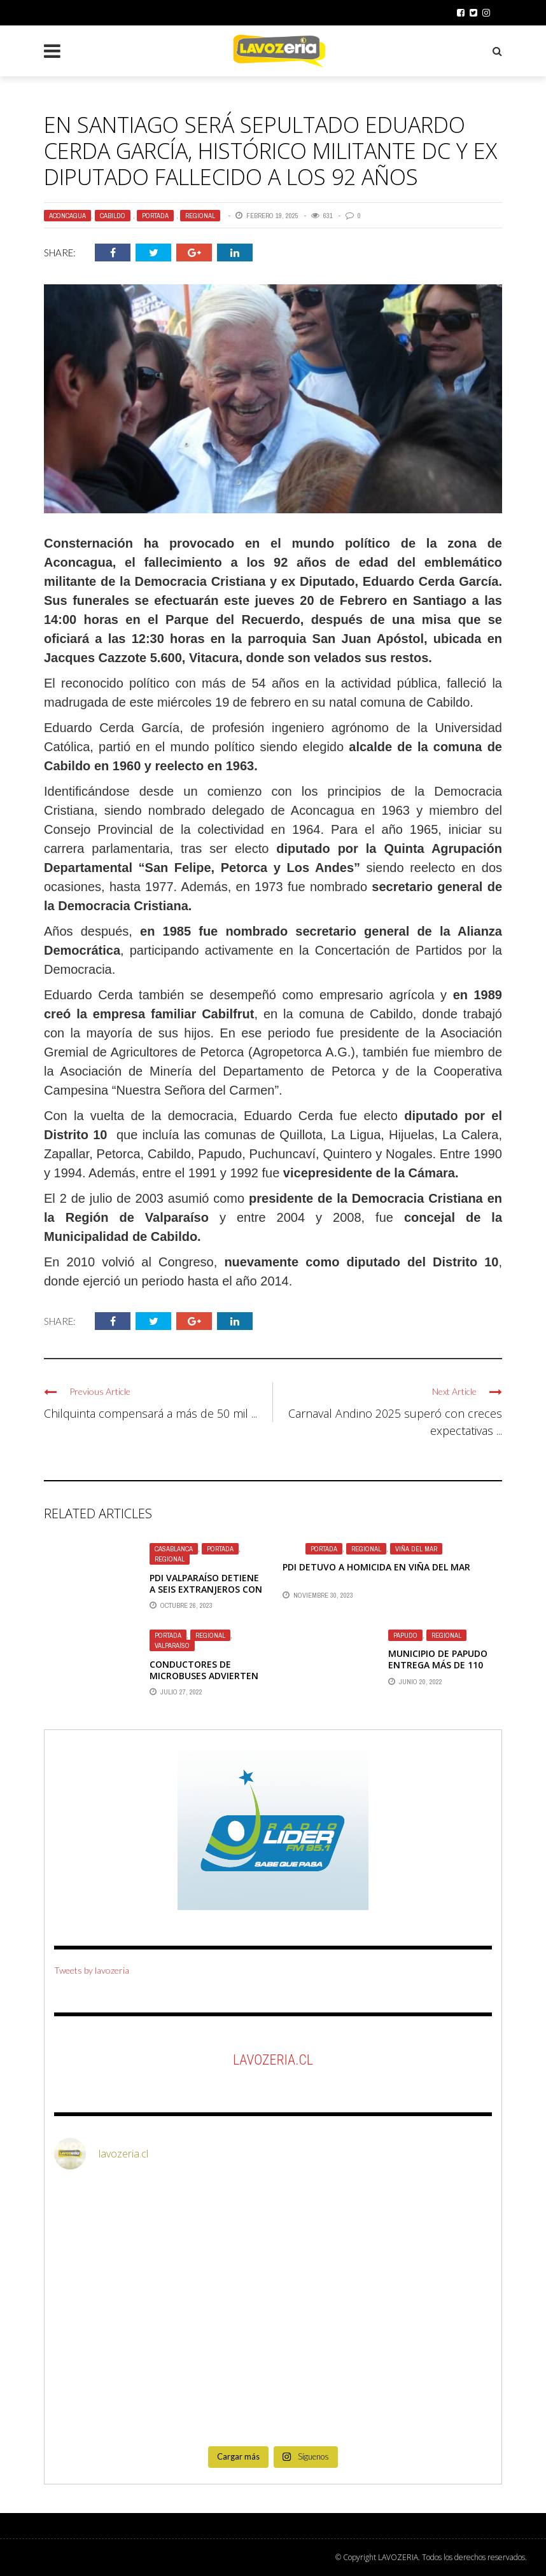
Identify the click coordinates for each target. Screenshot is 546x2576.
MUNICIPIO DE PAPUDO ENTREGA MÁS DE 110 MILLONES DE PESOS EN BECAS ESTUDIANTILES (439, 1670)
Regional (200, 215)
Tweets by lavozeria (91, 1970)
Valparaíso (172, 1645)
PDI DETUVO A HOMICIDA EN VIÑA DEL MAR (376, 1567)
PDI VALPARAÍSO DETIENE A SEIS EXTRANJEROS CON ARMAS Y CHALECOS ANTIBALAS (206, 1595)
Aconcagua (67, 215)
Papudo (405, 1635)
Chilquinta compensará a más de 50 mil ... (150, 1413)
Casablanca (174, 1548)
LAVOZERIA (398, 2557)
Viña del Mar (416, 1548)
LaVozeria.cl (273, 2060)
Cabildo (112, 215)
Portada (155, 215)
